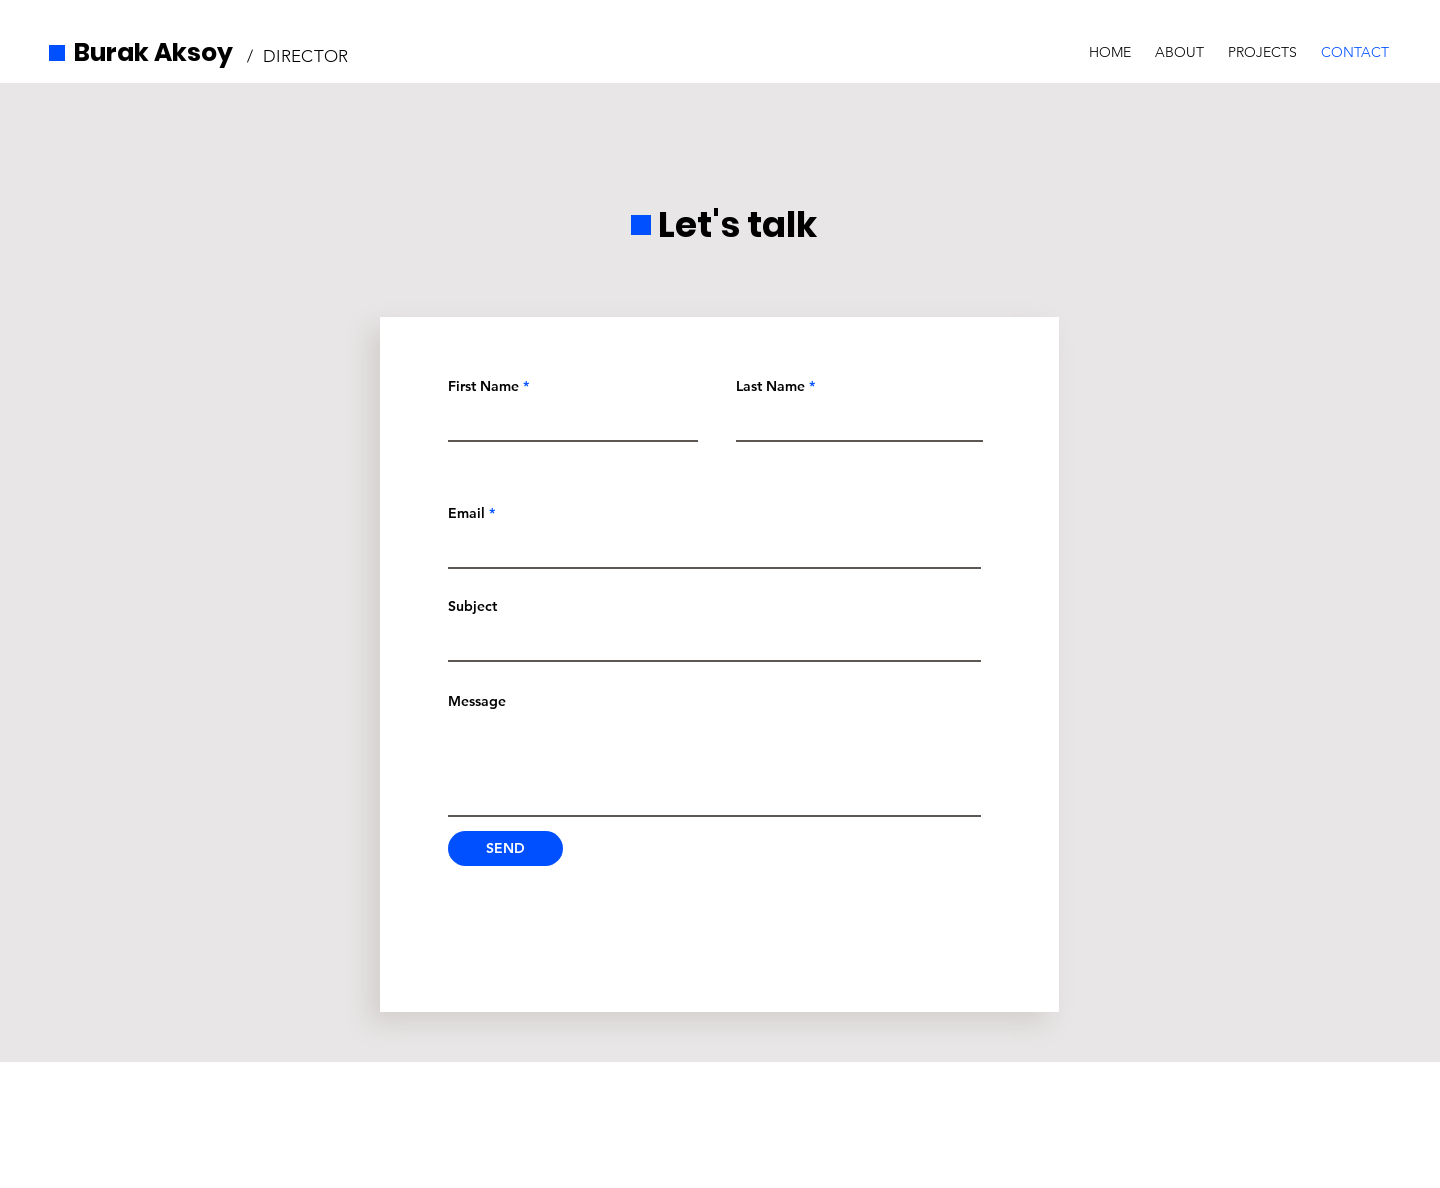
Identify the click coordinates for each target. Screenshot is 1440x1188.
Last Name (770, 386)
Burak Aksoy (153, 52)
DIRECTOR (306, 56)
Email (466, 513)
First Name (483, 386)
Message (477, 701)
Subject (472, 606)
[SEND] (505, 848)
